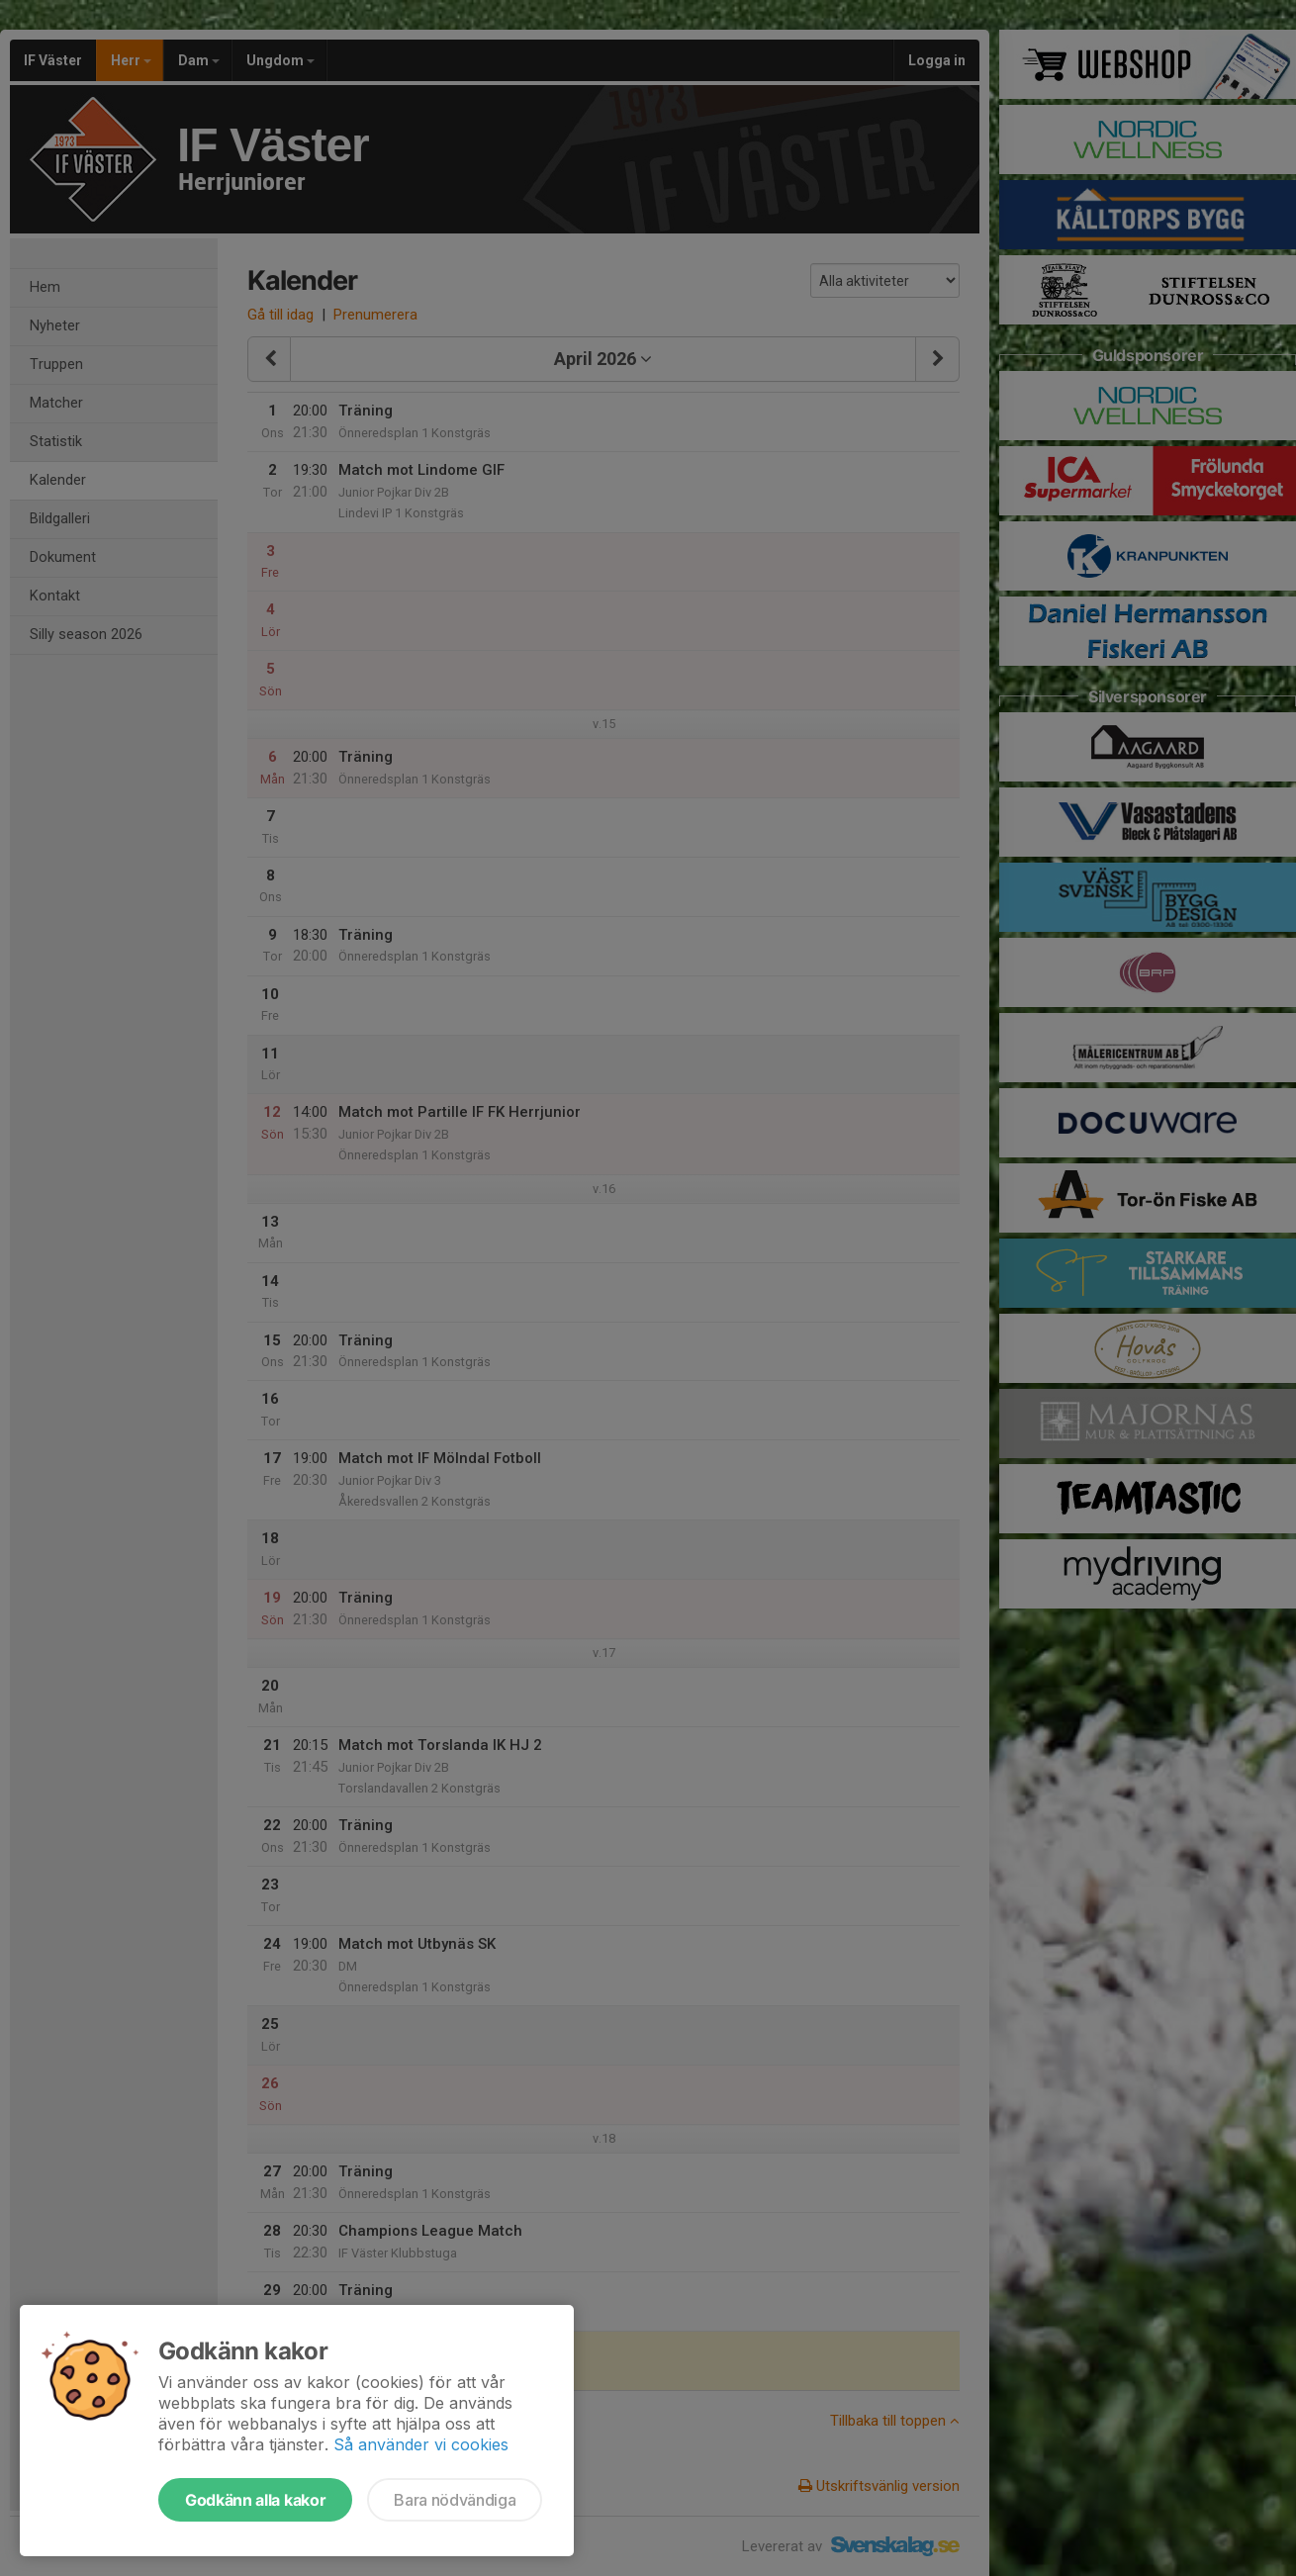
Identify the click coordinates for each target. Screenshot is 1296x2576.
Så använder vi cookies (421, 2444)
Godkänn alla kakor (255, 2500)
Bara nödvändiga (454, 2500)
